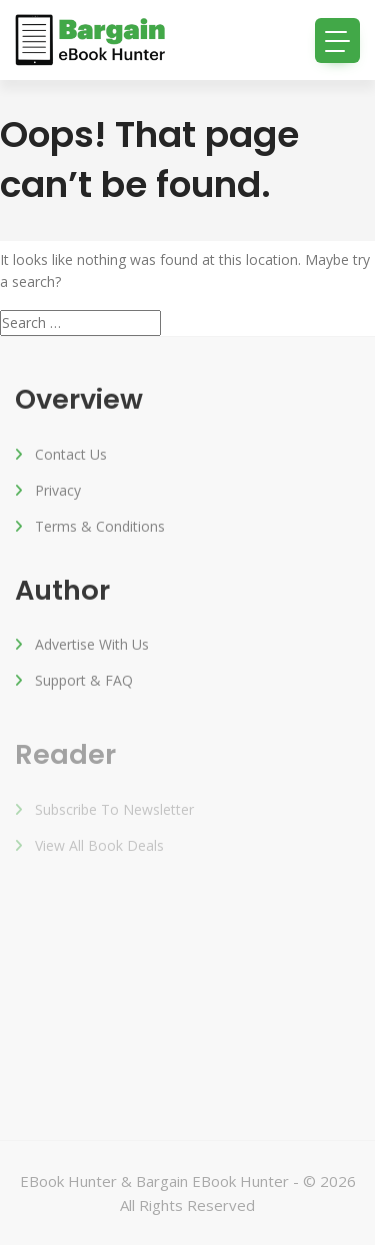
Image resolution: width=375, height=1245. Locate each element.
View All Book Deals (99, 850)
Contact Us (71, 455)
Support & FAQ (84, 682)
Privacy (58, 491)
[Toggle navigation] (337, 40)
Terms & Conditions (100, 527)
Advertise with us (92, 646)
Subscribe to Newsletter (114, 814)
